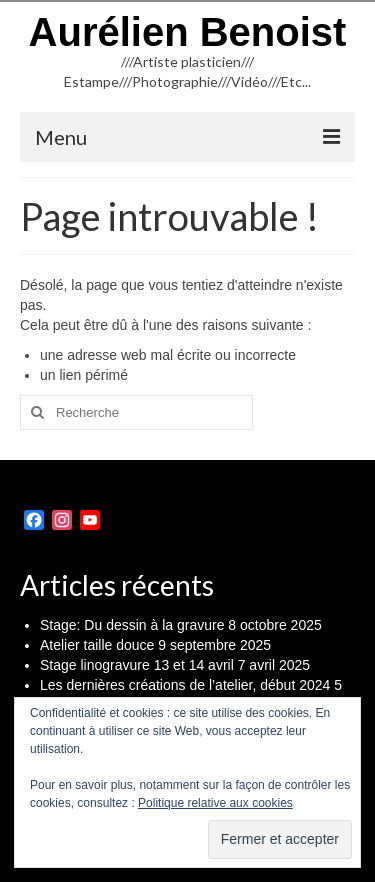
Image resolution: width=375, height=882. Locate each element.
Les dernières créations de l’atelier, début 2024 (185, 685)
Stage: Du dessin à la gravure (132, 625)
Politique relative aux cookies (215, 803)
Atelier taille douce (97, 645)
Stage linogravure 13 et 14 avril (137, 665)
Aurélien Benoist (188, 32)
